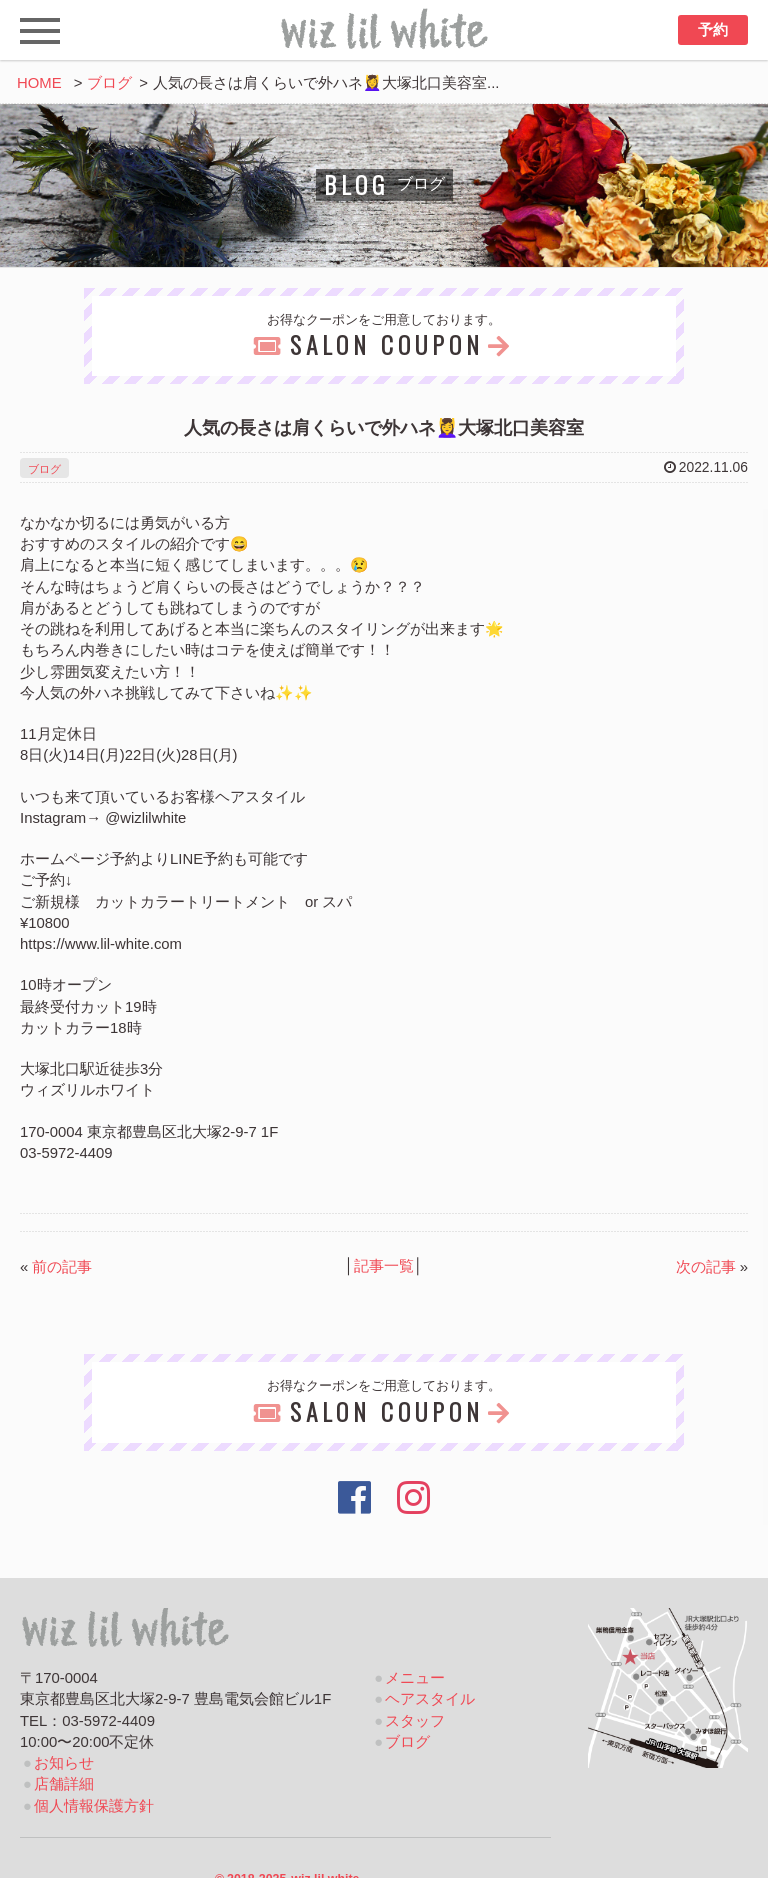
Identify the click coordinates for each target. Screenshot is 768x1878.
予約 (713, 30)
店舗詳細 (64, 1784)
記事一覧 (384, 1266)
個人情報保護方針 (94, 1806)
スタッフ (415, 1721)
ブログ (109, 83)
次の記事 (706, 1267)
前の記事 (62, 1267)
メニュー (415, 1678)
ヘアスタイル (430, 1699)
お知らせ (64, 1763)
